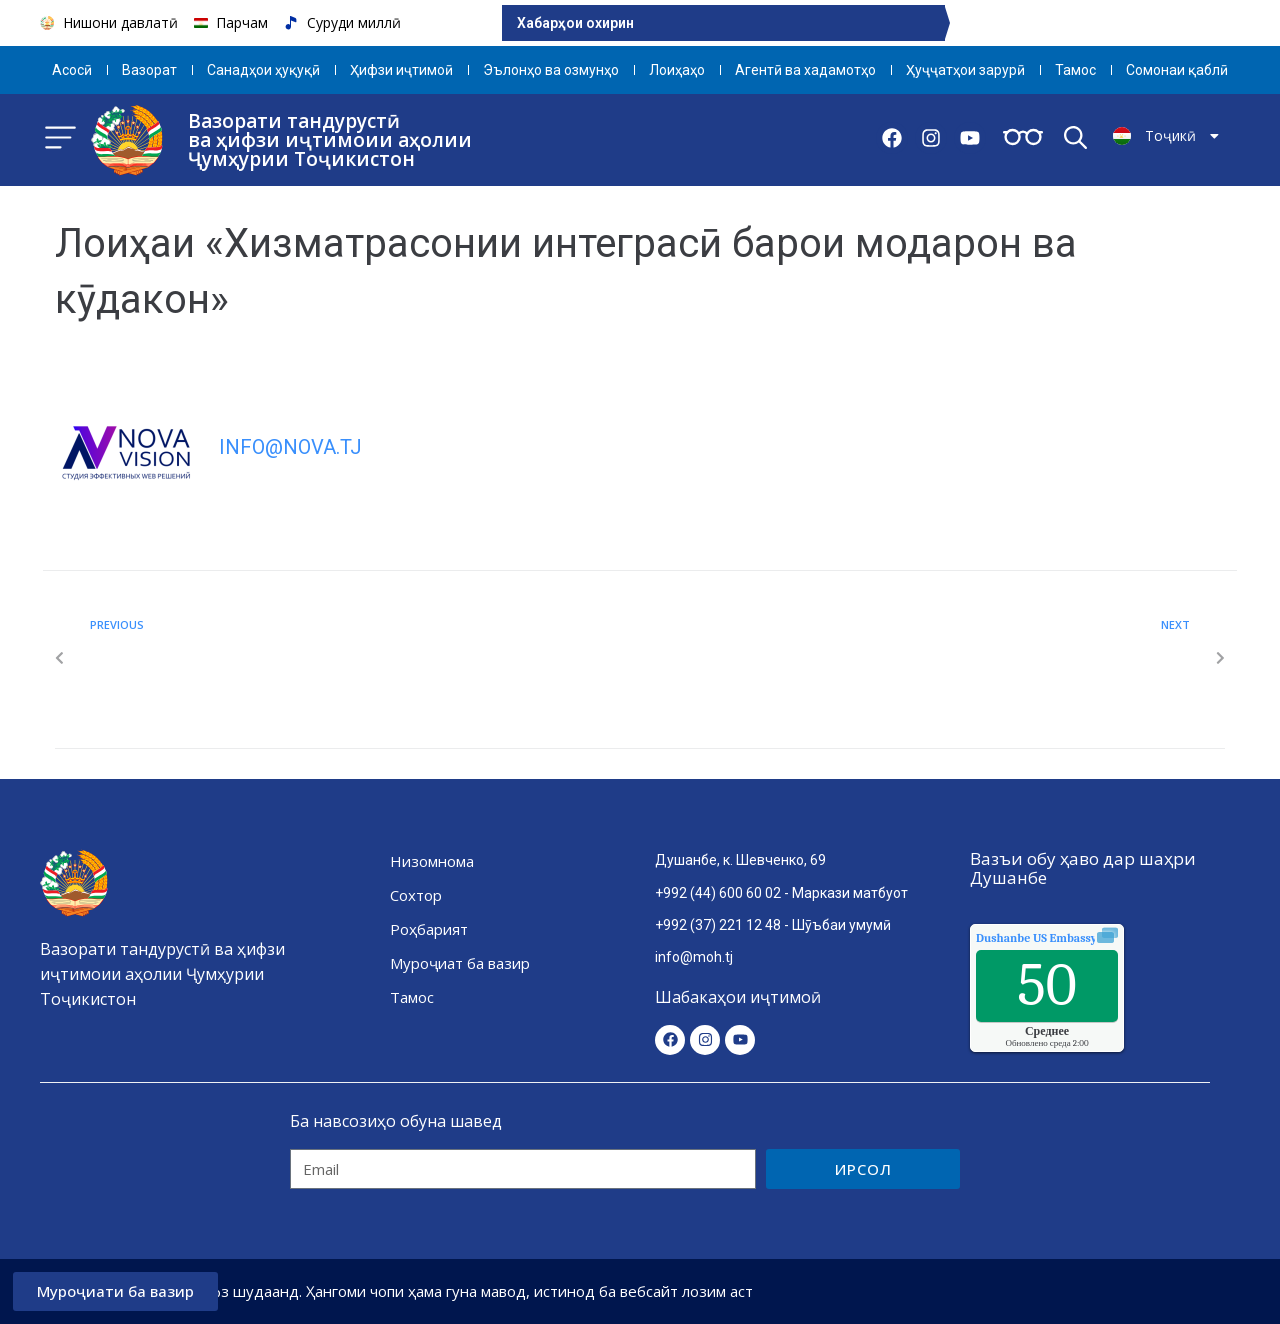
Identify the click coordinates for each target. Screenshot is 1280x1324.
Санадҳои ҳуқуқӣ (263, 70)
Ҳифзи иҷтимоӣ (401, 70)
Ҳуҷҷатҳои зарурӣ (965, 70)
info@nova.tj (290, 447)
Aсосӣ (72, 70)
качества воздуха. (1082, 938)
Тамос (1075, 70)
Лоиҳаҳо (677, 70)
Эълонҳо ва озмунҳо (551, 70)
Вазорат (149, 70)
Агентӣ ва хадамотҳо (805, 70)
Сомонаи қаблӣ (1177, 70)
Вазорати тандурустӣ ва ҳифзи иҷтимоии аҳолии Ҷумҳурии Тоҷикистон (330, 140)
